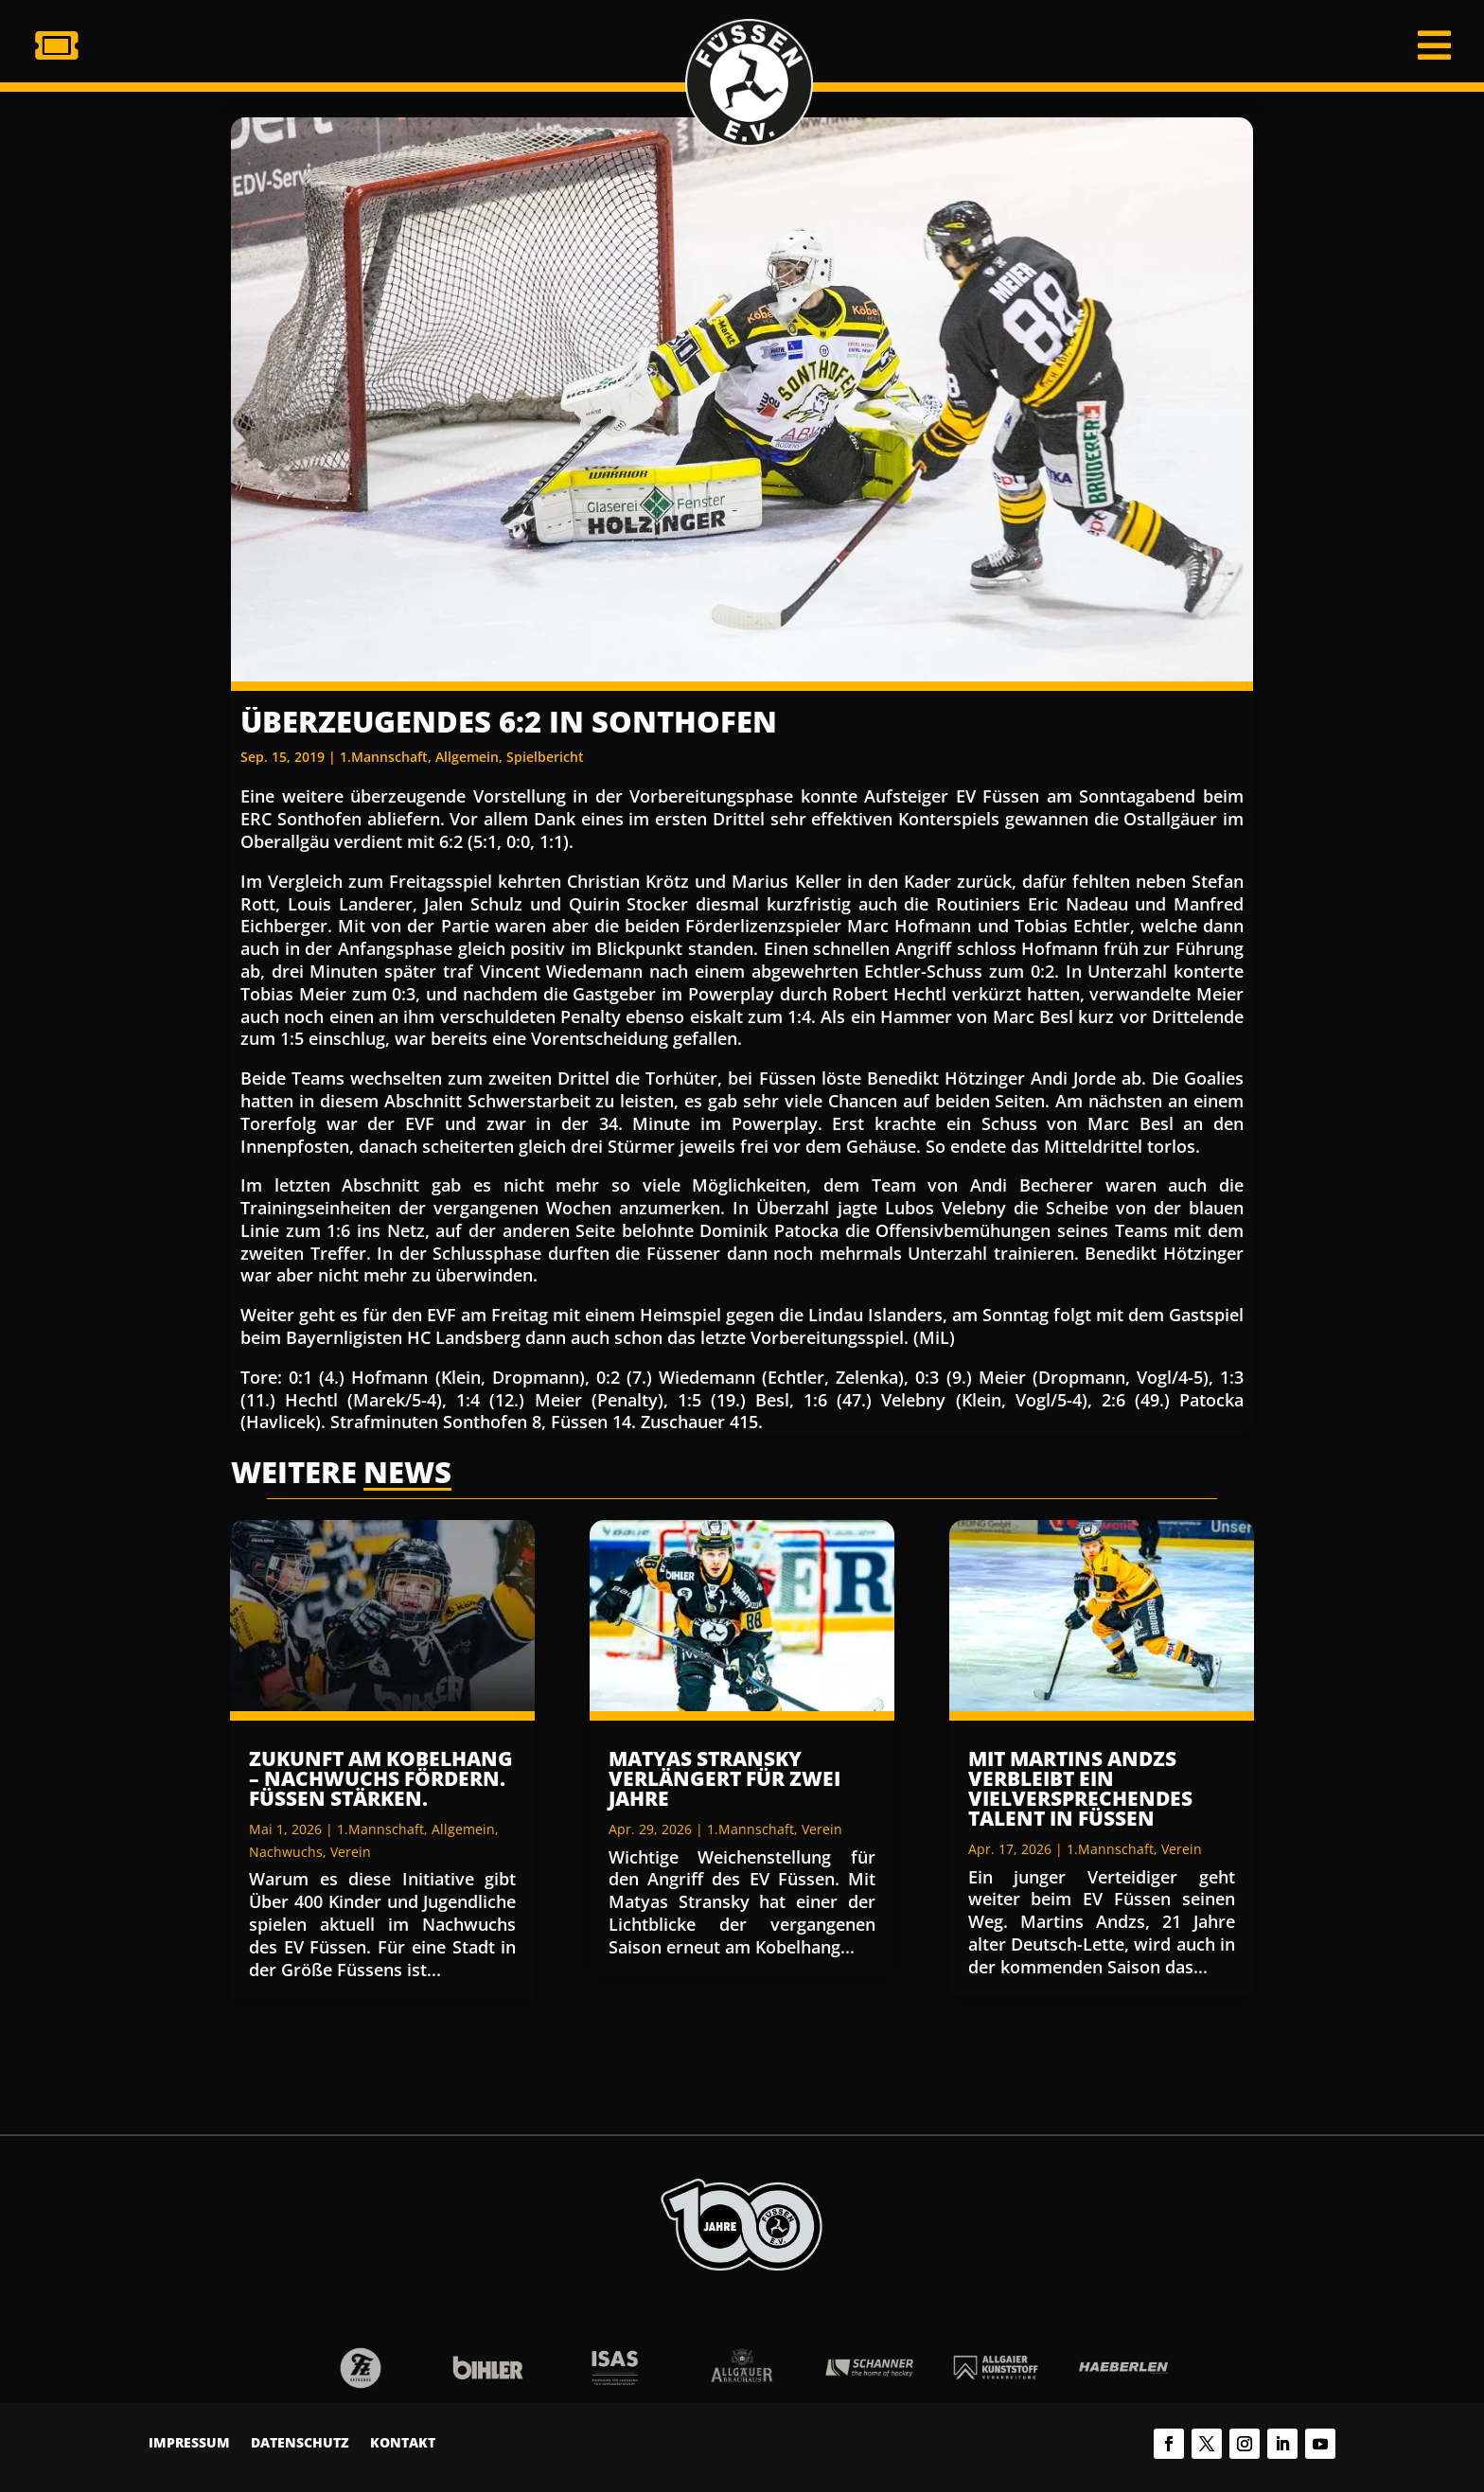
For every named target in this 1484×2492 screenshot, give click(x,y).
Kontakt (402, 2443)
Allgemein (467, 757)
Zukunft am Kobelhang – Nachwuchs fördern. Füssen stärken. (381, 1778)
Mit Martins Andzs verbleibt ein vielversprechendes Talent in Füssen (1080, 1788)
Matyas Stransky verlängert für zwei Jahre (724, 1778)
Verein (350, 1852)
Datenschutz (300, 2443)
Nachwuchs (286, 1852)
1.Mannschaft (384, 757)
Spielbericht (545, 757)
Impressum (189, 2443)
